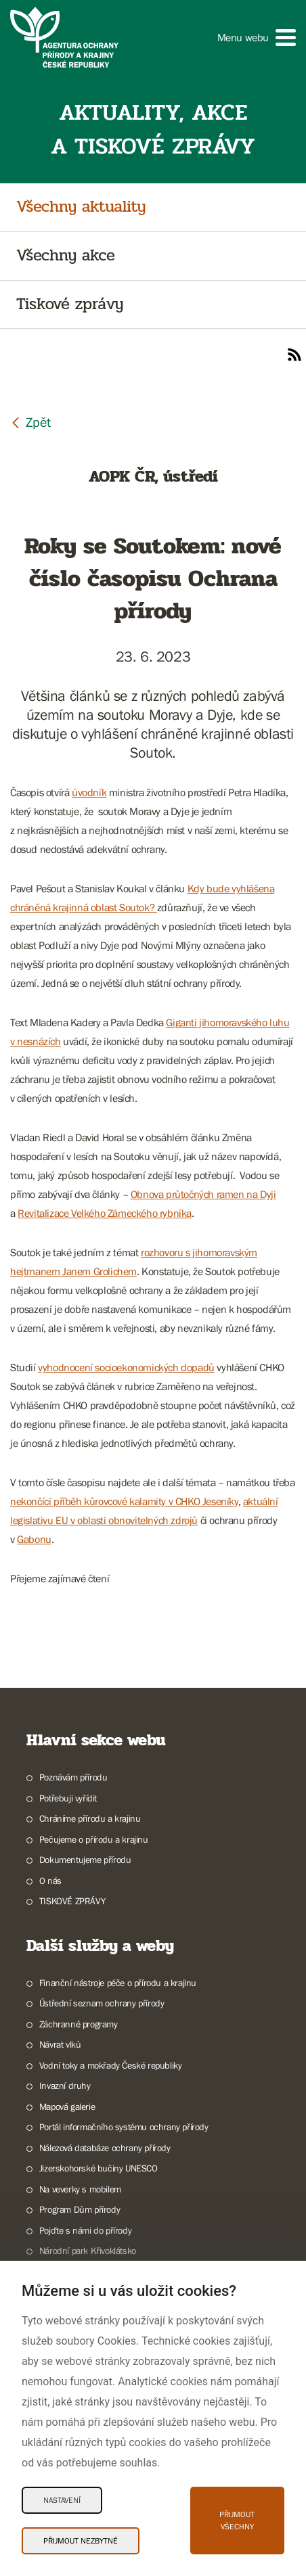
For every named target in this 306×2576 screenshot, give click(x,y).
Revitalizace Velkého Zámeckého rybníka (105, 1213)
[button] (256, 37)
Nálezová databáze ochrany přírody (105, 2147)
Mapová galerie (67, 2106)
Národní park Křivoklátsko (87, 2250)
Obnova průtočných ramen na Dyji (203, 1194)
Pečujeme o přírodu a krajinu (93, 1839)
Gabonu (34, 1539)
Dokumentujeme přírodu (85, 1859)
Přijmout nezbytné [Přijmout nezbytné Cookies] (80, 2541)
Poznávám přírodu (73, 1777)
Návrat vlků (60, 2044)
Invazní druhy (65, 2085)
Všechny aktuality (81, 207)
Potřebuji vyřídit (68, 1798)
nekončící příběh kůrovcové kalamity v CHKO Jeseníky (124, 1501)
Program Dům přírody (79, 2209)
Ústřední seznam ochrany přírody (102, 2003)
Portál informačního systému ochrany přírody (124, 2126)
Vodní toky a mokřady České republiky (110, 2065)
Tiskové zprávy (69, 305)
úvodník (89, 792)
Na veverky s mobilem (80, 2189)
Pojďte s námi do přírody (85, 2230)
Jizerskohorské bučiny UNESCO (98, 2168)
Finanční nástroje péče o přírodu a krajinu (117, 1982)
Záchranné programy (78, 2024)
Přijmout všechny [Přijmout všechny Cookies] (237, 2520)
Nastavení (62, 2500)
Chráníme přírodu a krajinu (90, 1818)
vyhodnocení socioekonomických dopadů (126, 1367)
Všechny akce (65, 256)
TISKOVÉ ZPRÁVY (72, 1900)
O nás (50, 1880)
